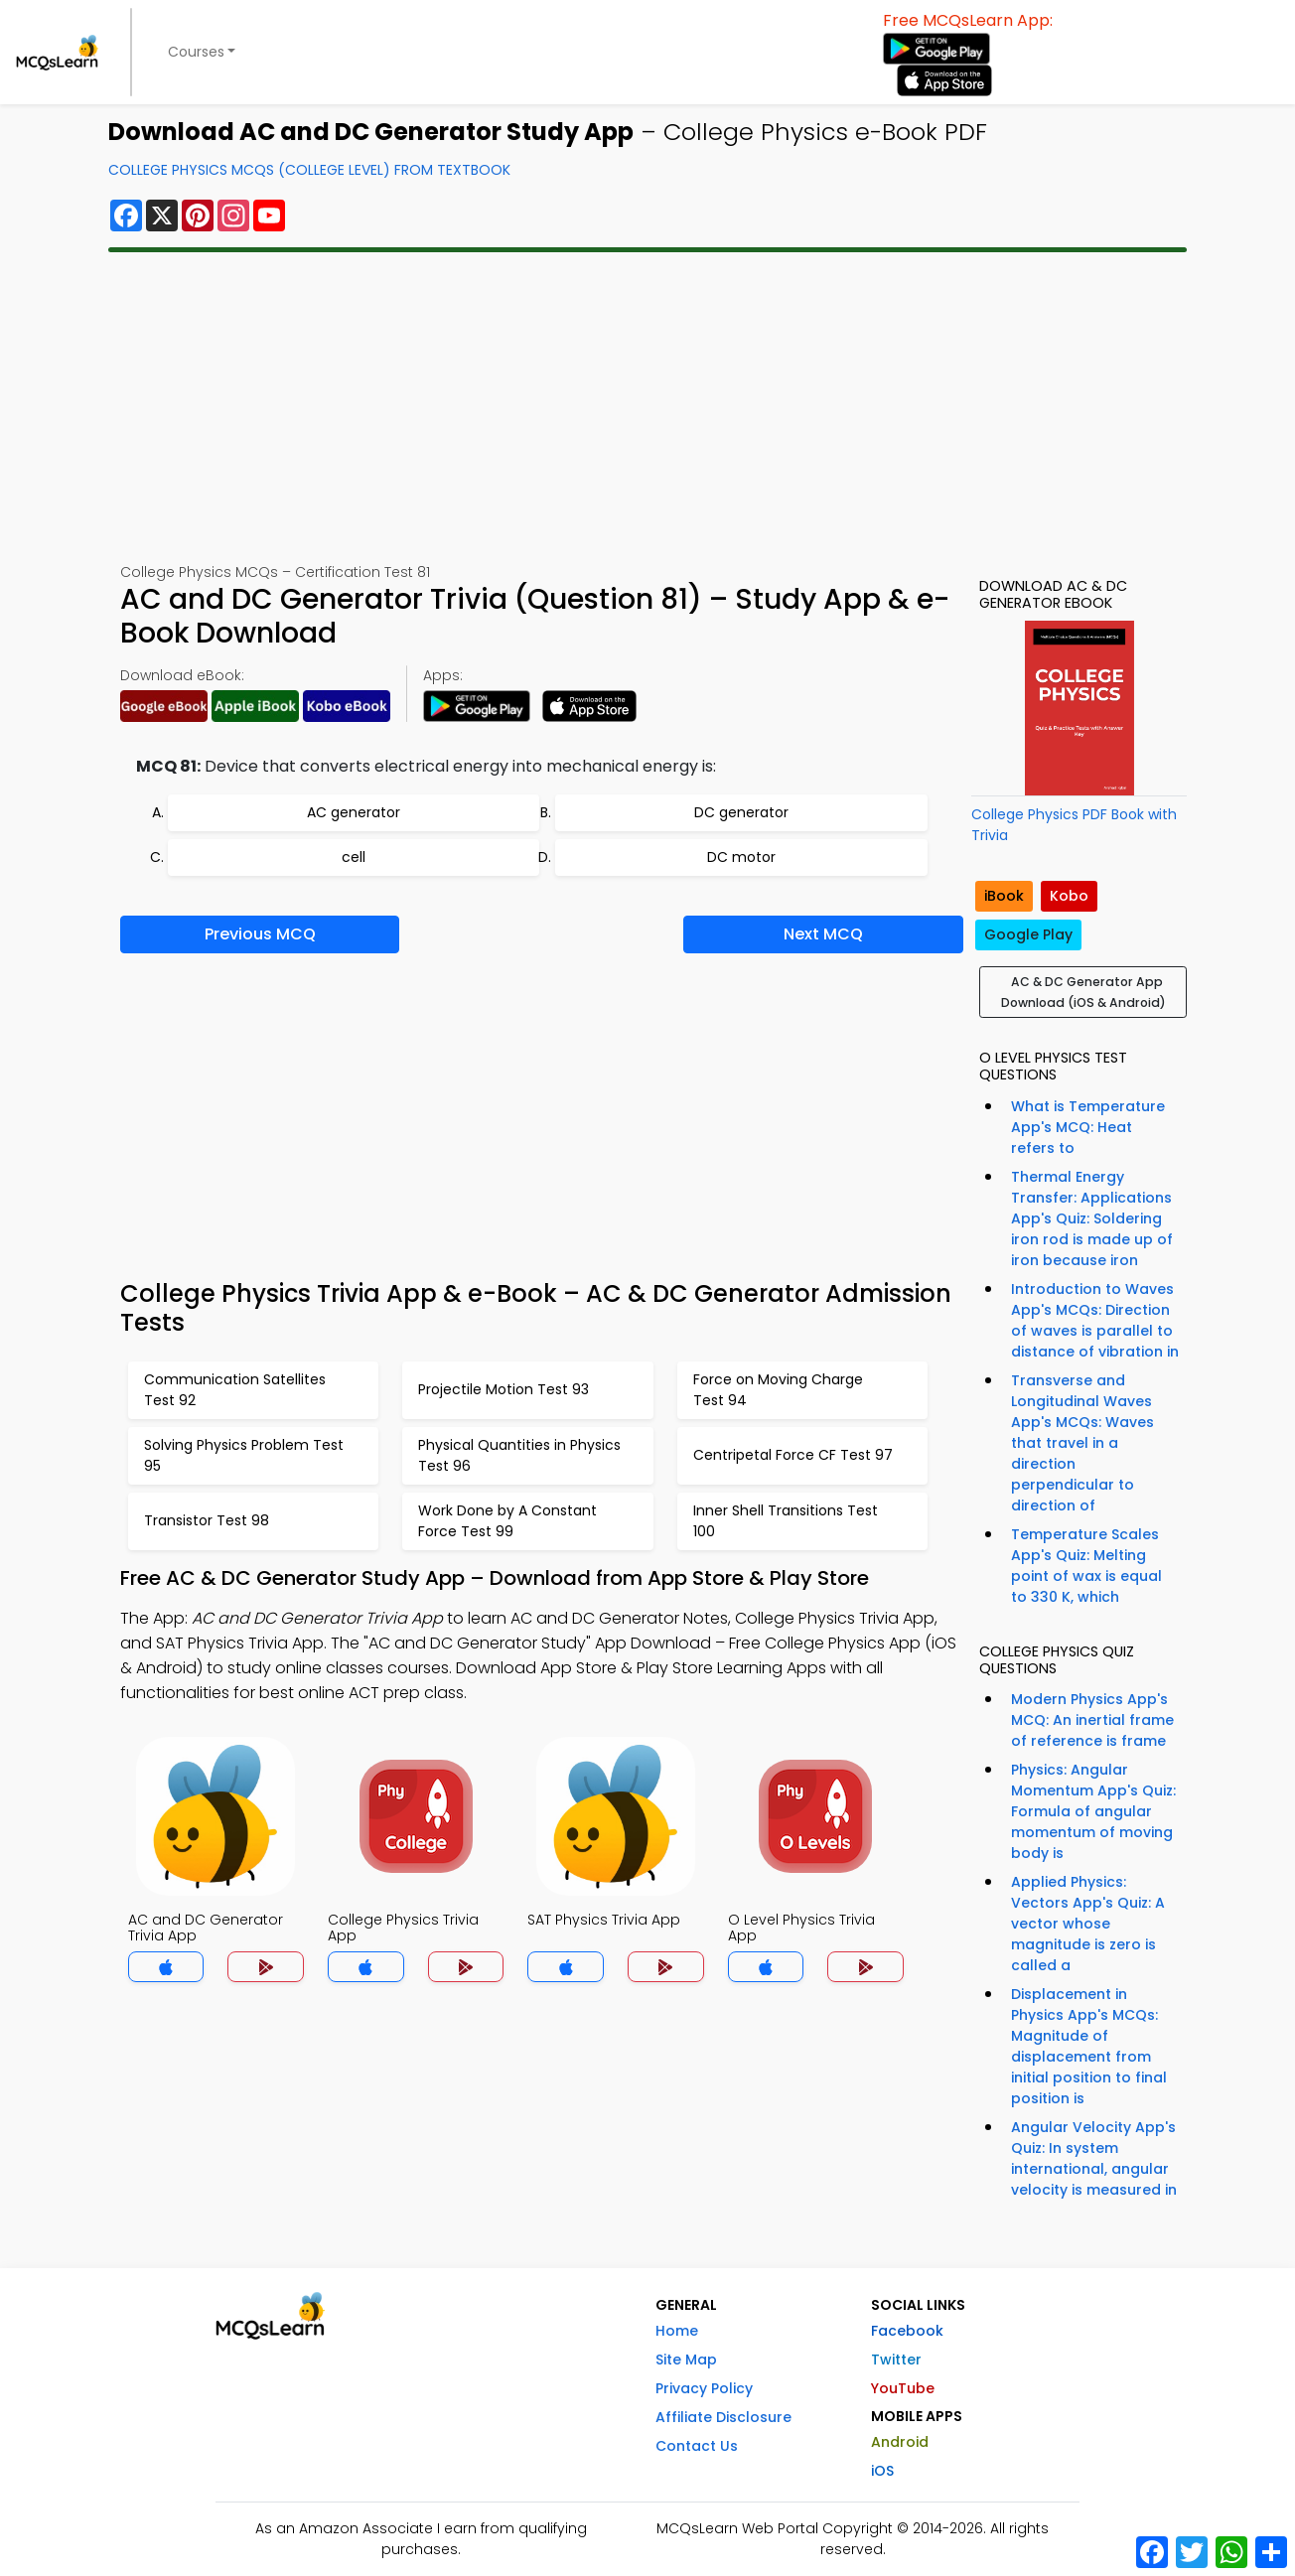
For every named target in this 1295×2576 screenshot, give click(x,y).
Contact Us (696, 2446)
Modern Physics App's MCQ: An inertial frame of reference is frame (1092, 1720)
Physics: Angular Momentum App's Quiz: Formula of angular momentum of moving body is (1093, 1811)
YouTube (903, 2388)
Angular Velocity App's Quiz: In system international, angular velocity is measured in (1094, 2158)
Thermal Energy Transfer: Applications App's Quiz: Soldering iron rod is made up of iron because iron (1092, 1218)
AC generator (353, 812)
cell (353, 857)
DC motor (741, 857)
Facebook (907, 2331)
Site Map (686, 2359)
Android (900, 2442)
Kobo (1069, 896)
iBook (1004, 896)
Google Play (1028, 934)
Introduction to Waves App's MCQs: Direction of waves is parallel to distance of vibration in (1095, 1320)
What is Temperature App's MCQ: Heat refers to (1088, 1127)
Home (676, 2331)
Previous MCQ (260, 934)
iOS (882, 2471)
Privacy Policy (704, 2388)
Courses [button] (196, 52)
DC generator (741, 812)
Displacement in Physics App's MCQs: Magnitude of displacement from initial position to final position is (1089, 2046)
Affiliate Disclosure (723, 2417)
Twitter (896, 2359)
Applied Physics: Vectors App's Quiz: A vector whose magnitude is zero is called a (1088, 1923)
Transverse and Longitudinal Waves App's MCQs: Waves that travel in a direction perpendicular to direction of (1082, 1442)
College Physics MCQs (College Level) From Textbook (309, 170)
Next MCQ (823, 934)
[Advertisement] (647, 407)
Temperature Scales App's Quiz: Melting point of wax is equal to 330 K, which (1086, 1565)
